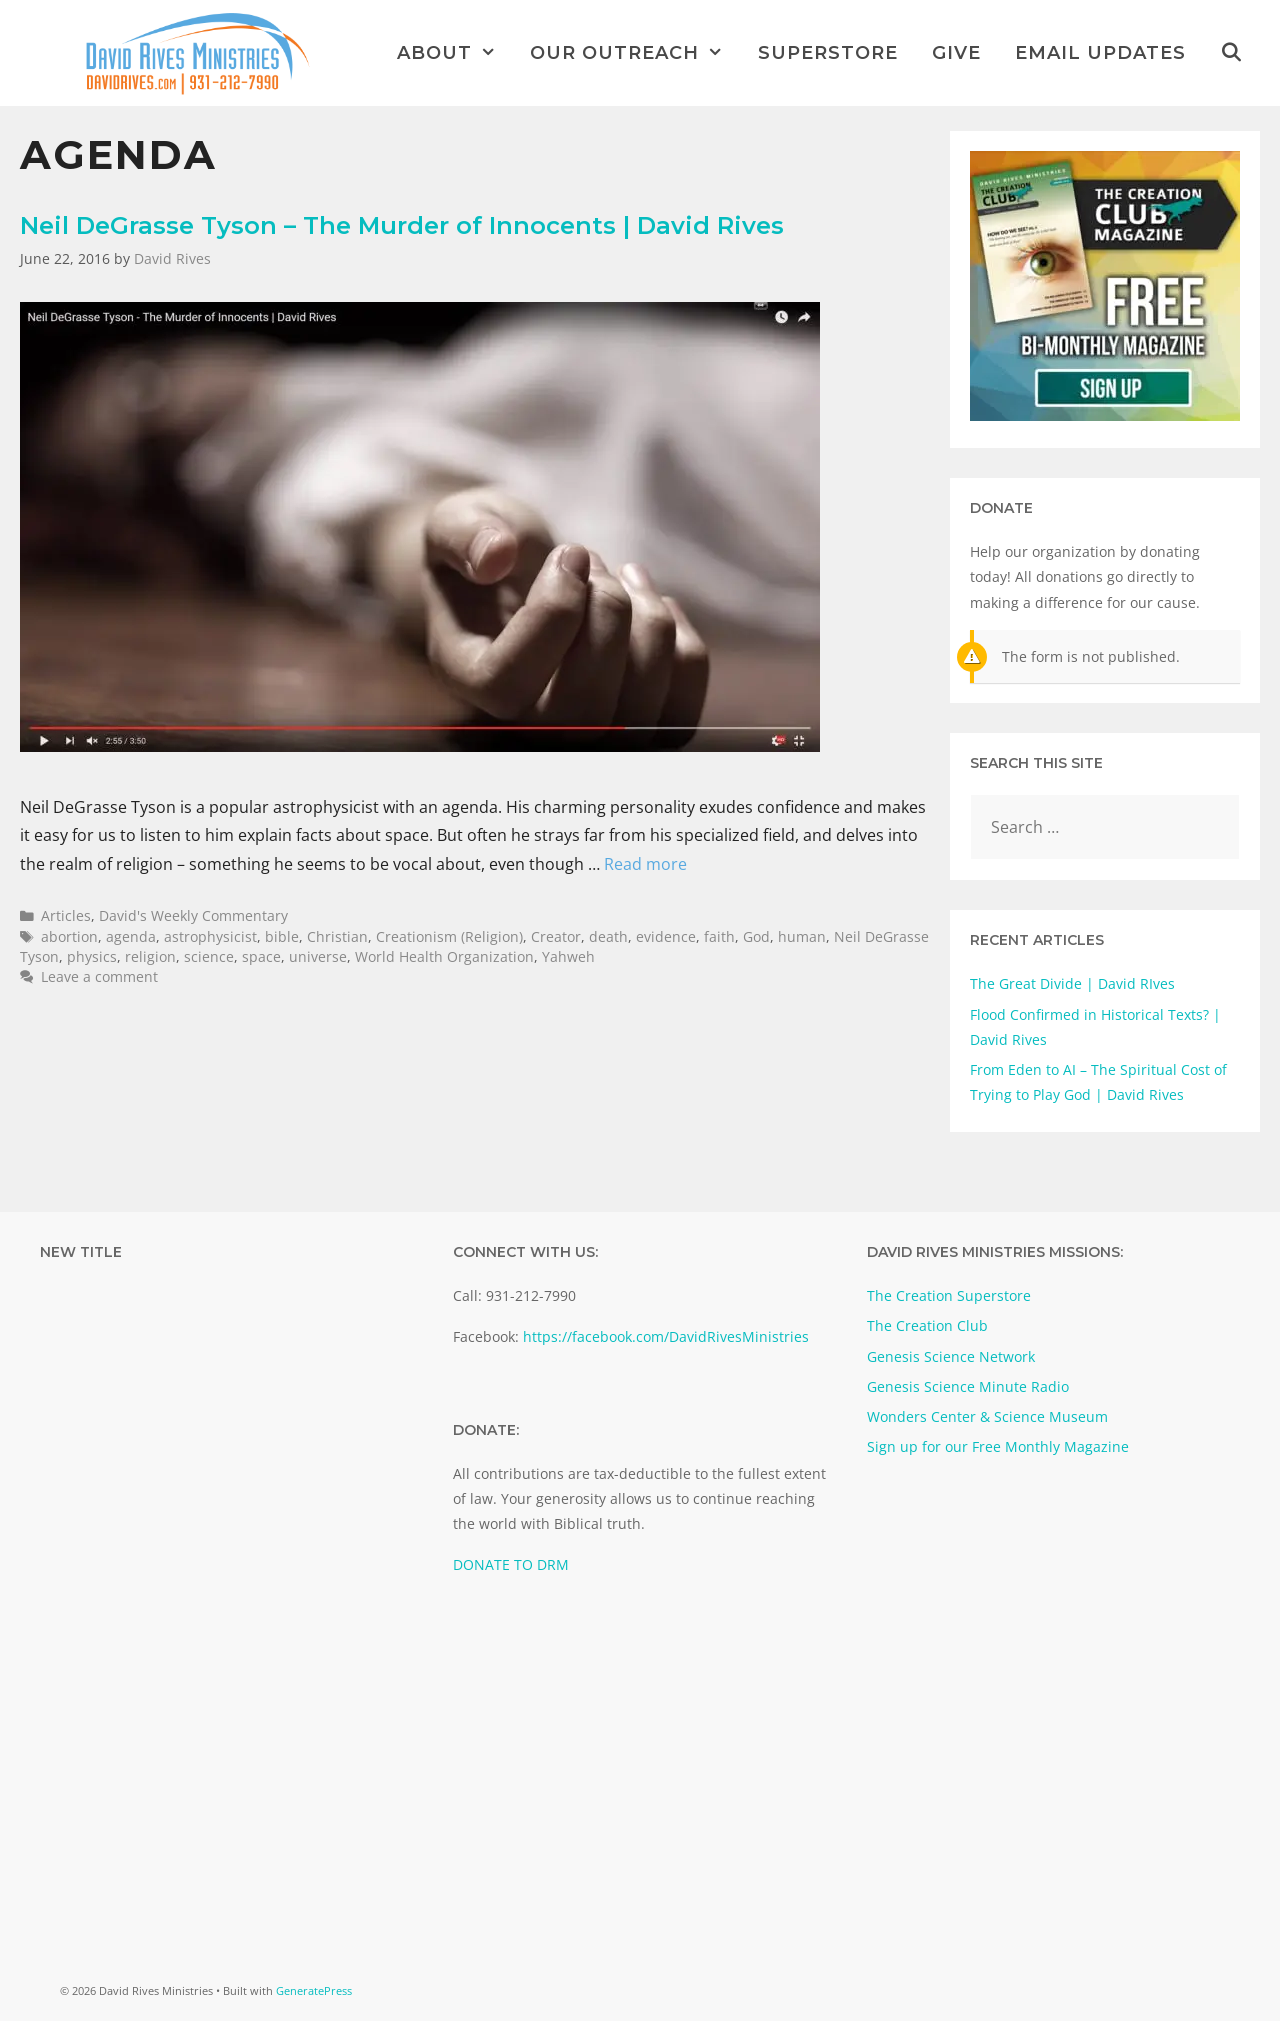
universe (318, 956)
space (261, 956)
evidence (666, 936)
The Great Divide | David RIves (1072, 983)
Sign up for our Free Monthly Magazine (998, 1446)
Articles (66, 915)
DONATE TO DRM (511, 1564)
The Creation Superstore (949, 1295)
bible (282, 936)
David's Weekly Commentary (193, 915)
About (455, 53)
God (756, 936)
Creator (556, 936)
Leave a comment (99, 976)
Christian (337, 936)
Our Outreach (635, 53)
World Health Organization (444, 956)
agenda (131, 936)
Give (956, 53)
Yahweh (568, 956)
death (608, 936)
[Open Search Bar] (1231, 53)
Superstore (828, 53)
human (802, 936)
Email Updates (1100, 53)
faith (719, 936)
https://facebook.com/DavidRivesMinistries (666, 1336)
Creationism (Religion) (449, 936)
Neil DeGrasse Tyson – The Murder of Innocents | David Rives (402, 225)
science (209, 956)
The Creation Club (927, 1325)
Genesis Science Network (951, 1356)
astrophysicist (210, 936)
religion (150, 956)
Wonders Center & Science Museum (987, 1416)
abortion (69, 936)
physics (92, 956)
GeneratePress (314, 1990)
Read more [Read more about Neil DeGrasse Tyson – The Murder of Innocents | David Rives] (645, 864)
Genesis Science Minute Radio (968, 1386)
